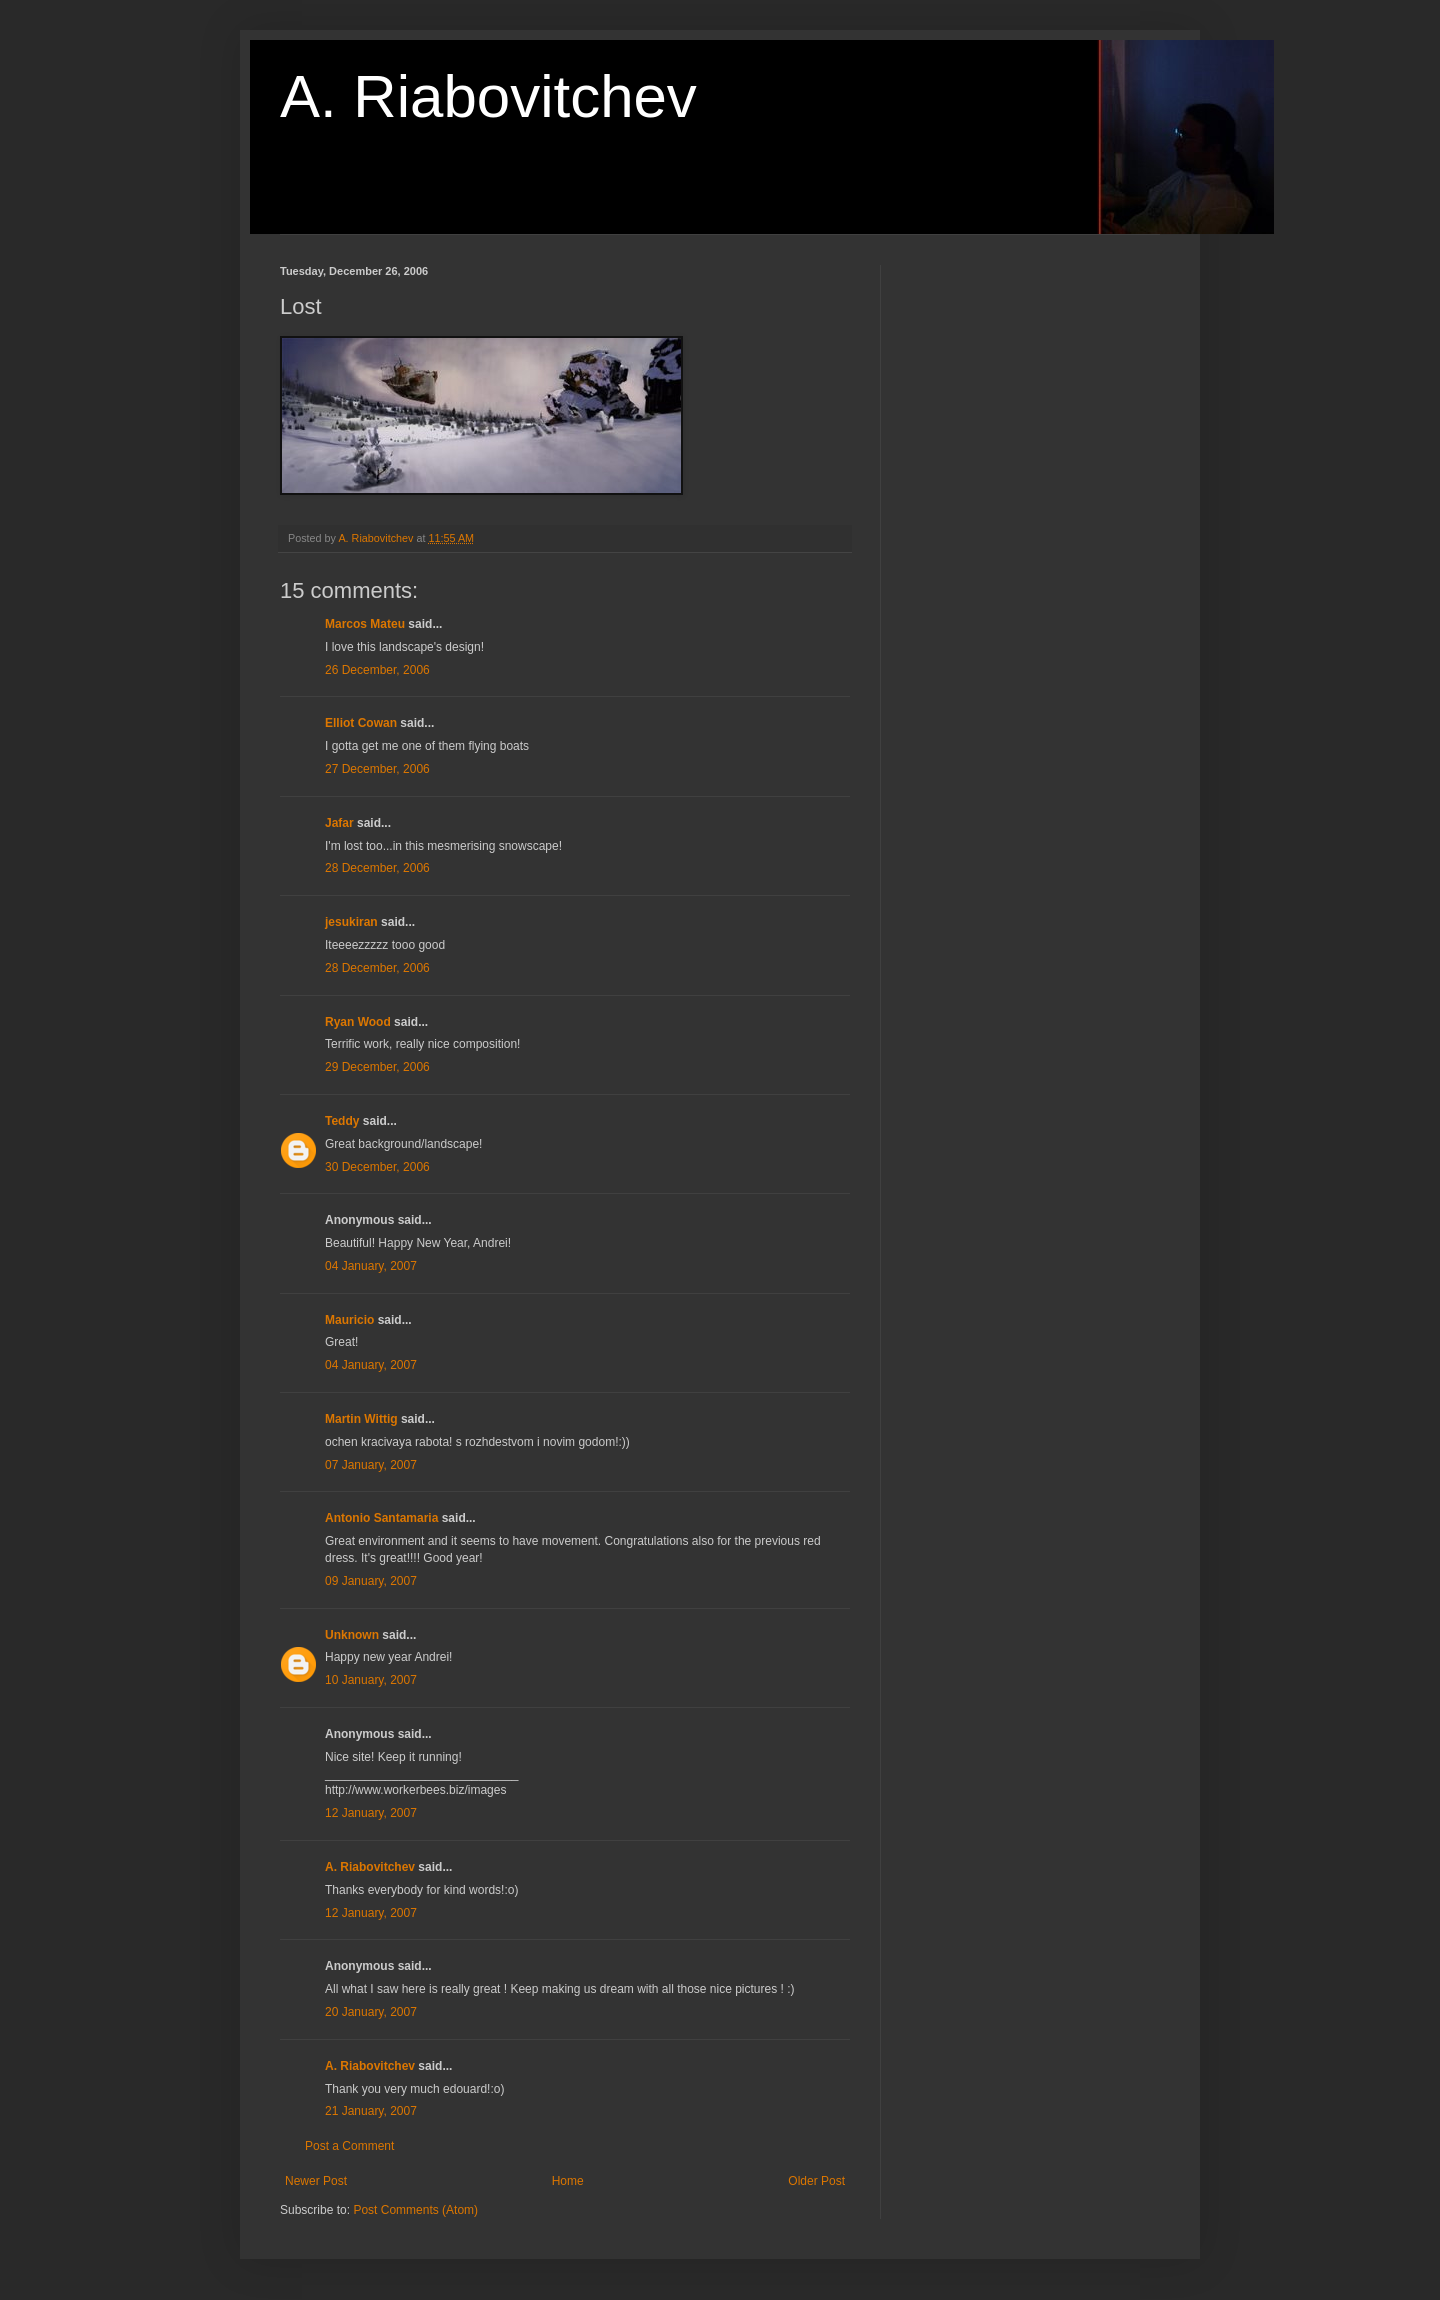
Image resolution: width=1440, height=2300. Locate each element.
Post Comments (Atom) (415, 2210)
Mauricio (349, 1320)
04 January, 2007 (371, 1266)
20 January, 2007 (371, 2012)
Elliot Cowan (361, 723)
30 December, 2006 (377, 1167)
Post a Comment (349, 2146)
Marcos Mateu (365, 624)
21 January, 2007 (371, 2111)
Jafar (339, 823)
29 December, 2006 (377, 1067)
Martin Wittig (361, 1419)
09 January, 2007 (371, 1581)
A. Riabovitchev (488, 96)
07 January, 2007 (371, 1465)
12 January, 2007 (371, 1813)
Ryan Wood (358, 1022)
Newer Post (316, 2181)
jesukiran (351, 922)
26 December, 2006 (377, 670)
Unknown (352, 1635)
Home (568, 2181)
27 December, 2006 (377, 769)
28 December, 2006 (377, 868)
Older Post (816, 2181)
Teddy (342, 1121)
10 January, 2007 (371, 1680)
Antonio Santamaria (381, 1518)
